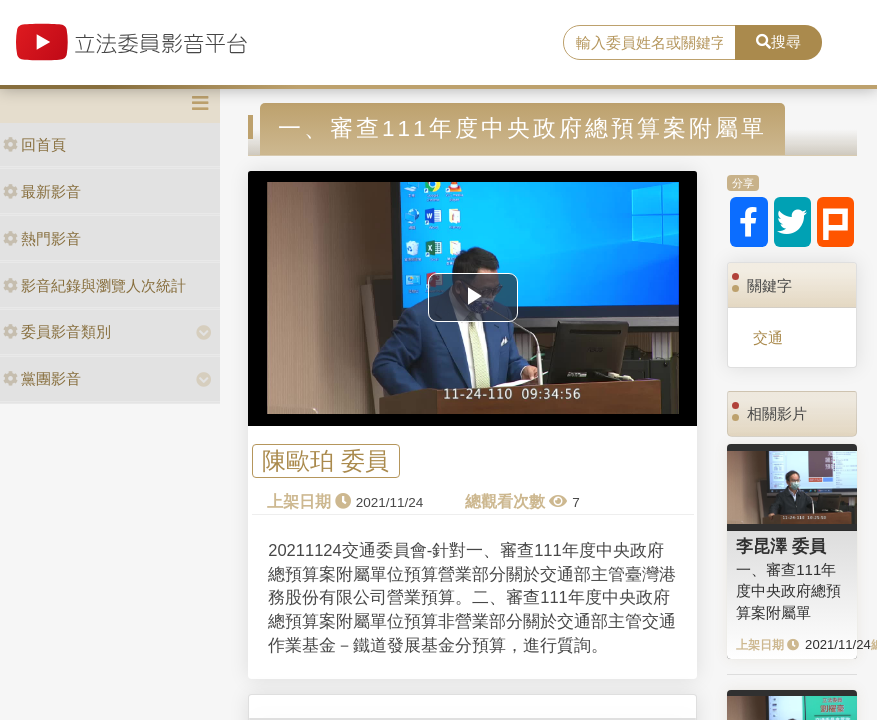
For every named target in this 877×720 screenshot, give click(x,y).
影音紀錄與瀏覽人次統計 (94, 285)
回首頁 (34, 144)
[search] (649, 43)
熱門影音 (42, 238)
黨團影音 (42, 378)
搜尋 (778, 41)
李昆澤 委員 (781, 546)
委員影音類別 (57, 331)
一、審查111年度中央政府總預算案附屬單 (788, 591)
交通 (768, 337)
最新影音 (42, 191)
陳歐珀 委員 (325, 461)
